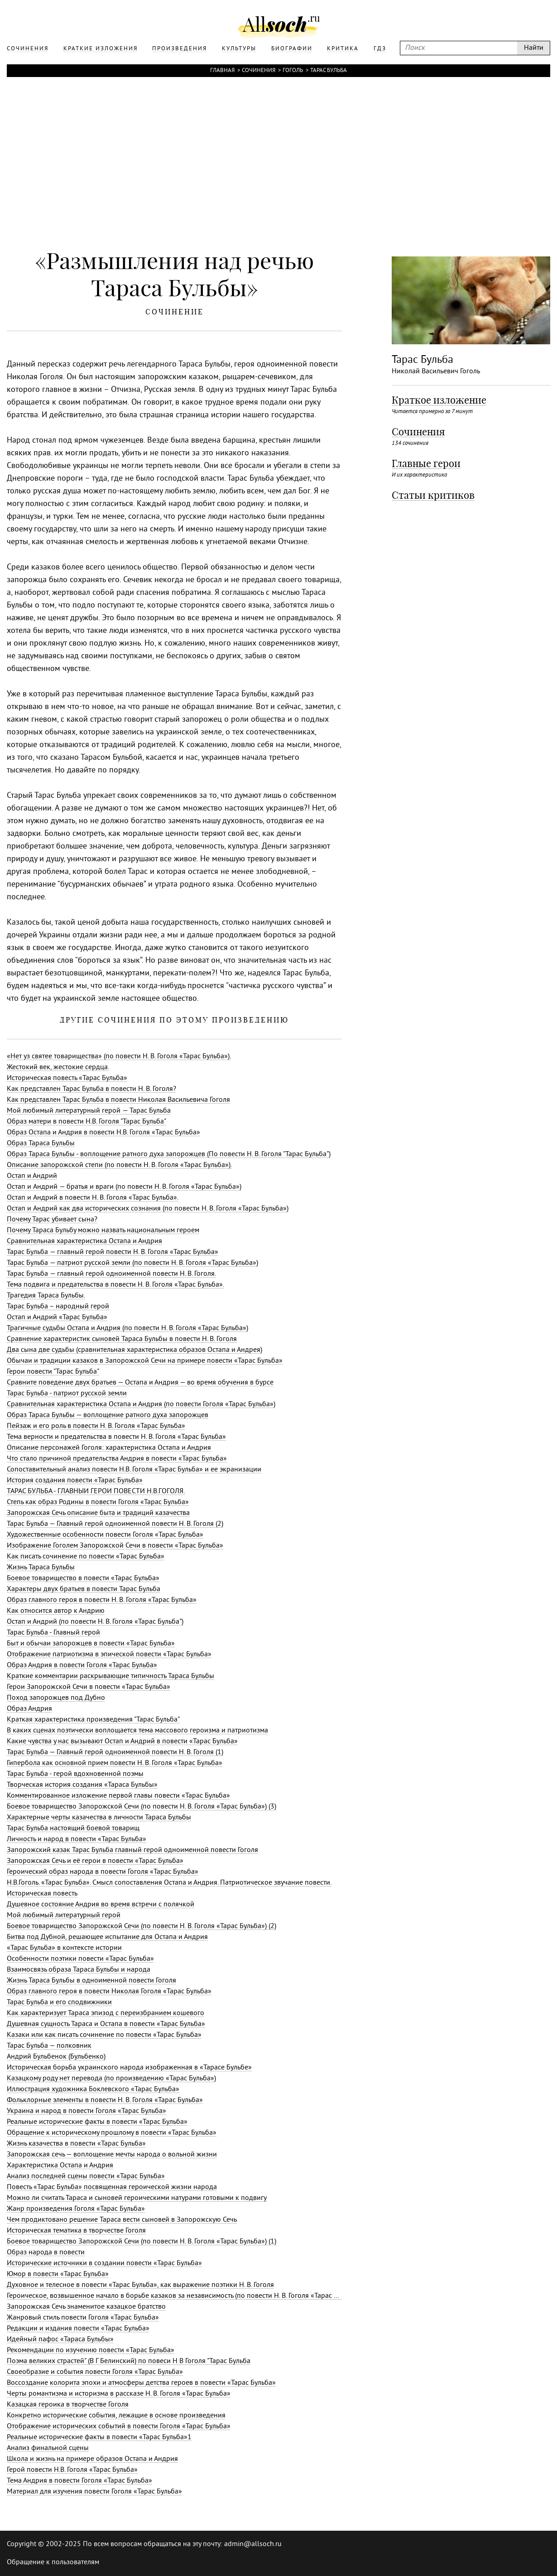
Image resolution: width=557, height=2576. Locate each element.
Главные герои (426, 463)
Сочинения (258, 70)
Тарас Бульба (328, 70)
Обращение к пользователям (53, 2562)
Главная (222, 70)
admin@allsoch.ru (253, 2544)
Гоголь (293, 70)
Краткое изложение (439, 400)
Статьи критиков (433, 495)
